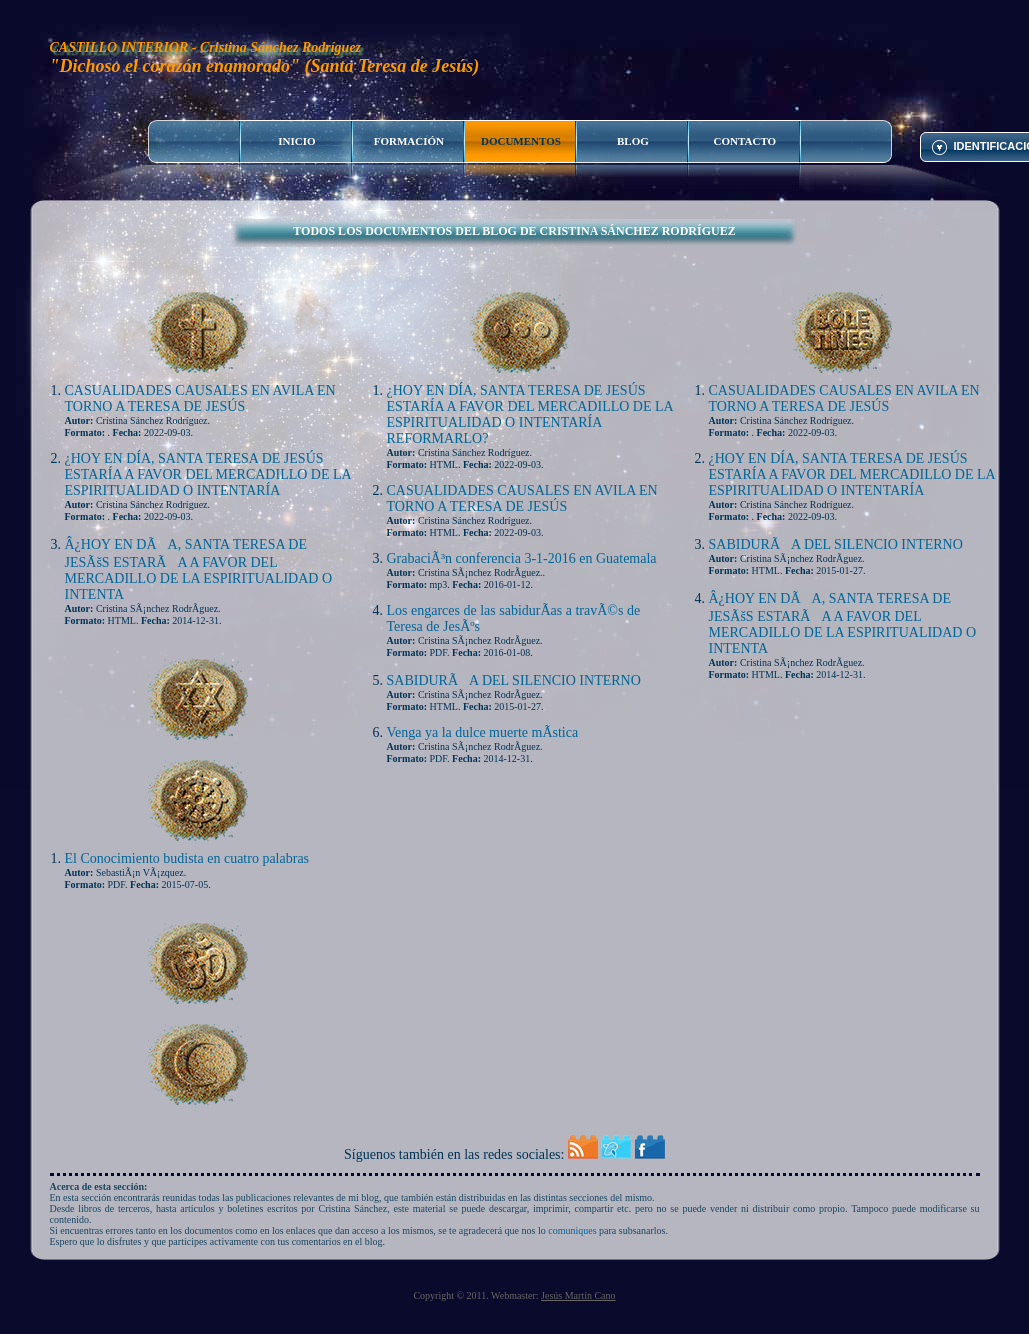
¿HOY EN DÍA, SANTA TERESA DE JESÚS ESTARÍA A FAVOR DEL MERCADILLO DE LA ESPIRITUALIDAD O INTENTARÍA (208, 474)
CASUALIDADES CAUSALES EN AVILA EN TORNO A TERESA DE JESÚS (200, 398)
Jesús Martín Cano (578, 1295)
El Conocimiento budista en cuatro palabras (187, 858)
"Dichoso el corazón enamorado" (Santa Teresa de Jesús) (265, 66)
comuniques (572, 1230)
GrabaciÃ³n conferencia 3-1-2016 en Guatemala (522, 558)
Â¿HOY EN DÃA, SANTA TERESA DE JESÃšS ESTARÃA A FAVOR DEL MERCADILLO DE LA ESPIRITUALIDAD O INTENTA (199, 569)
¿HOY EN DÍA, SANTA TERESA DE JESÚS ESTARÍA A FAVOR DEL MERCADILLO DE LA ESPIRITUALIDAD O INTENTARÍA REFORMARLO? (530, 414)
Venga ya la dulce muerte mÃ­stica (483, 732)
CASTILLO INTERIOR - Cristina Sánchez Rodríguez (206, 47)
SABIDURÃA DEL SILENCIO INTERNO (514, 680)
